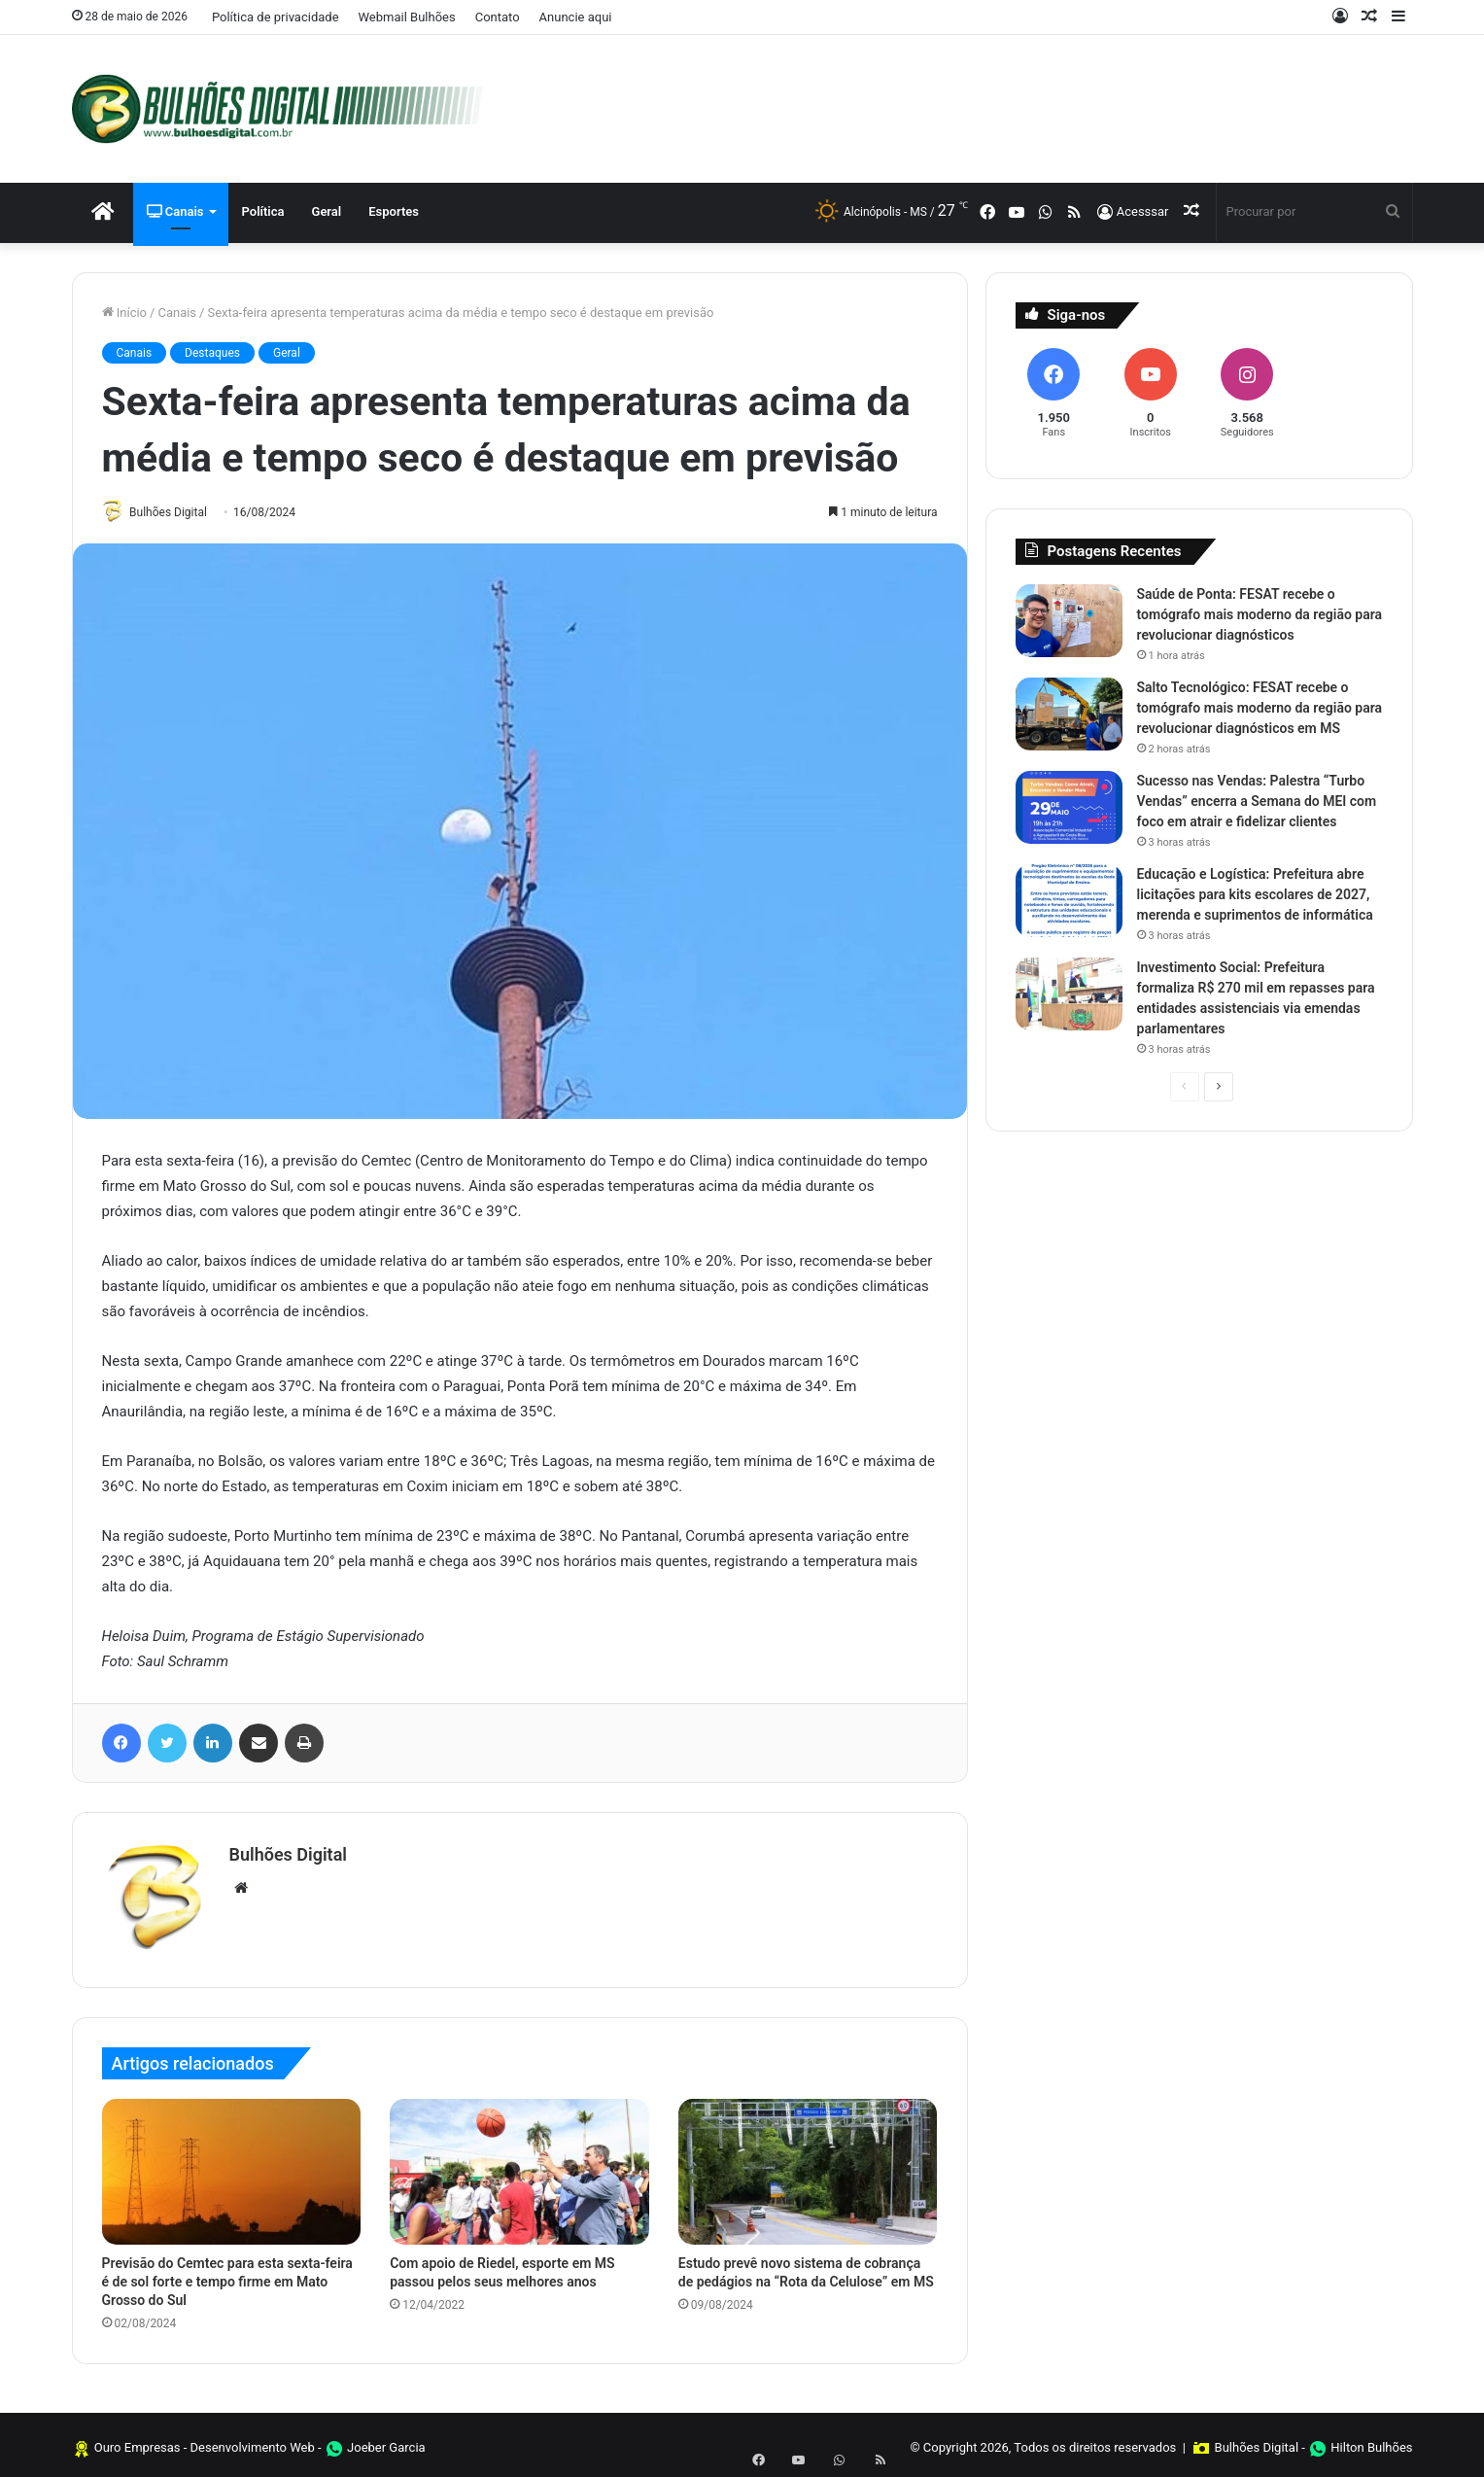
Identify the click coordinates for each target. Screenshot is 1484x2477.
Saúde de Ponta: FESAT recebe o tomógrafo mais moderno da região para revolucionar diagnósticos (1260, 614)
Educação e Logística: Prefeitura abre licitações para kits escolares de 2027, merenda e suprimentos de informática (1255, 894)
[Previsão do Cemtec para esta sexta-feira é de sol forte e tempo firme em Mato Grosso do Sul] (232, 2166)
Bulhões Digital (175, 512)
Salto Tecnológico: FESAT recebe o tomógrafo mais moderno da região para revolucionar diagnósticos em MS (1260, 708)
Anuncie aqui (575, 17)
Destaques (212, 353)
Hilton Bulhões (1371, 2441)
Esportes (393, 211)
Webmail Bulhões (407, 17)
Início (125, 312)
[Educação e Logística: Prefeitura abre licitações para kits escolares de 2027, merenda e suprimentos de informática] (1069, 900)
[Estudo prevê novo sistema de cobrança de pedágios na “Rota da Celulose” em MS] (808, 2166)
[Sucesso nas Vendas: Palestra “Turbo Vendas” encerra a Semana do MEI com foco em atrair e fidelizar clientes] (1069, 807)
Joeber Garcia (386, 2441)
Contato (497, 17)
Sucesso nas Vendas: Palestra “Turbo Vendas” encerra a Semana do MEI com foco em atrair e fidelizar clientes (1257, 801)
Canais (175, 211)
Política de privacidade (275, 17)
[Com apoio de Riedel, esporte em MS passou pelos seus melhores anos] (519, 2166)
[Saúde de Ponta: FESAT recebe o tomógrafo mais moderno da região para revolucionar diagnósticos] (1069, 620)
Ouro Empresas (137, 2441)
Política (263, 211)
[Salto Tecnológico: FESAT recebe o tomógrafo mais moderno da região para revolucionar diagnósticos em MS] (1069, 714)
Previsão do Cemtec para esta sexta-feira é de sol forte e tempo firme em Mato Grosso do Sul (227, 2276)
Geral (327, 211)
